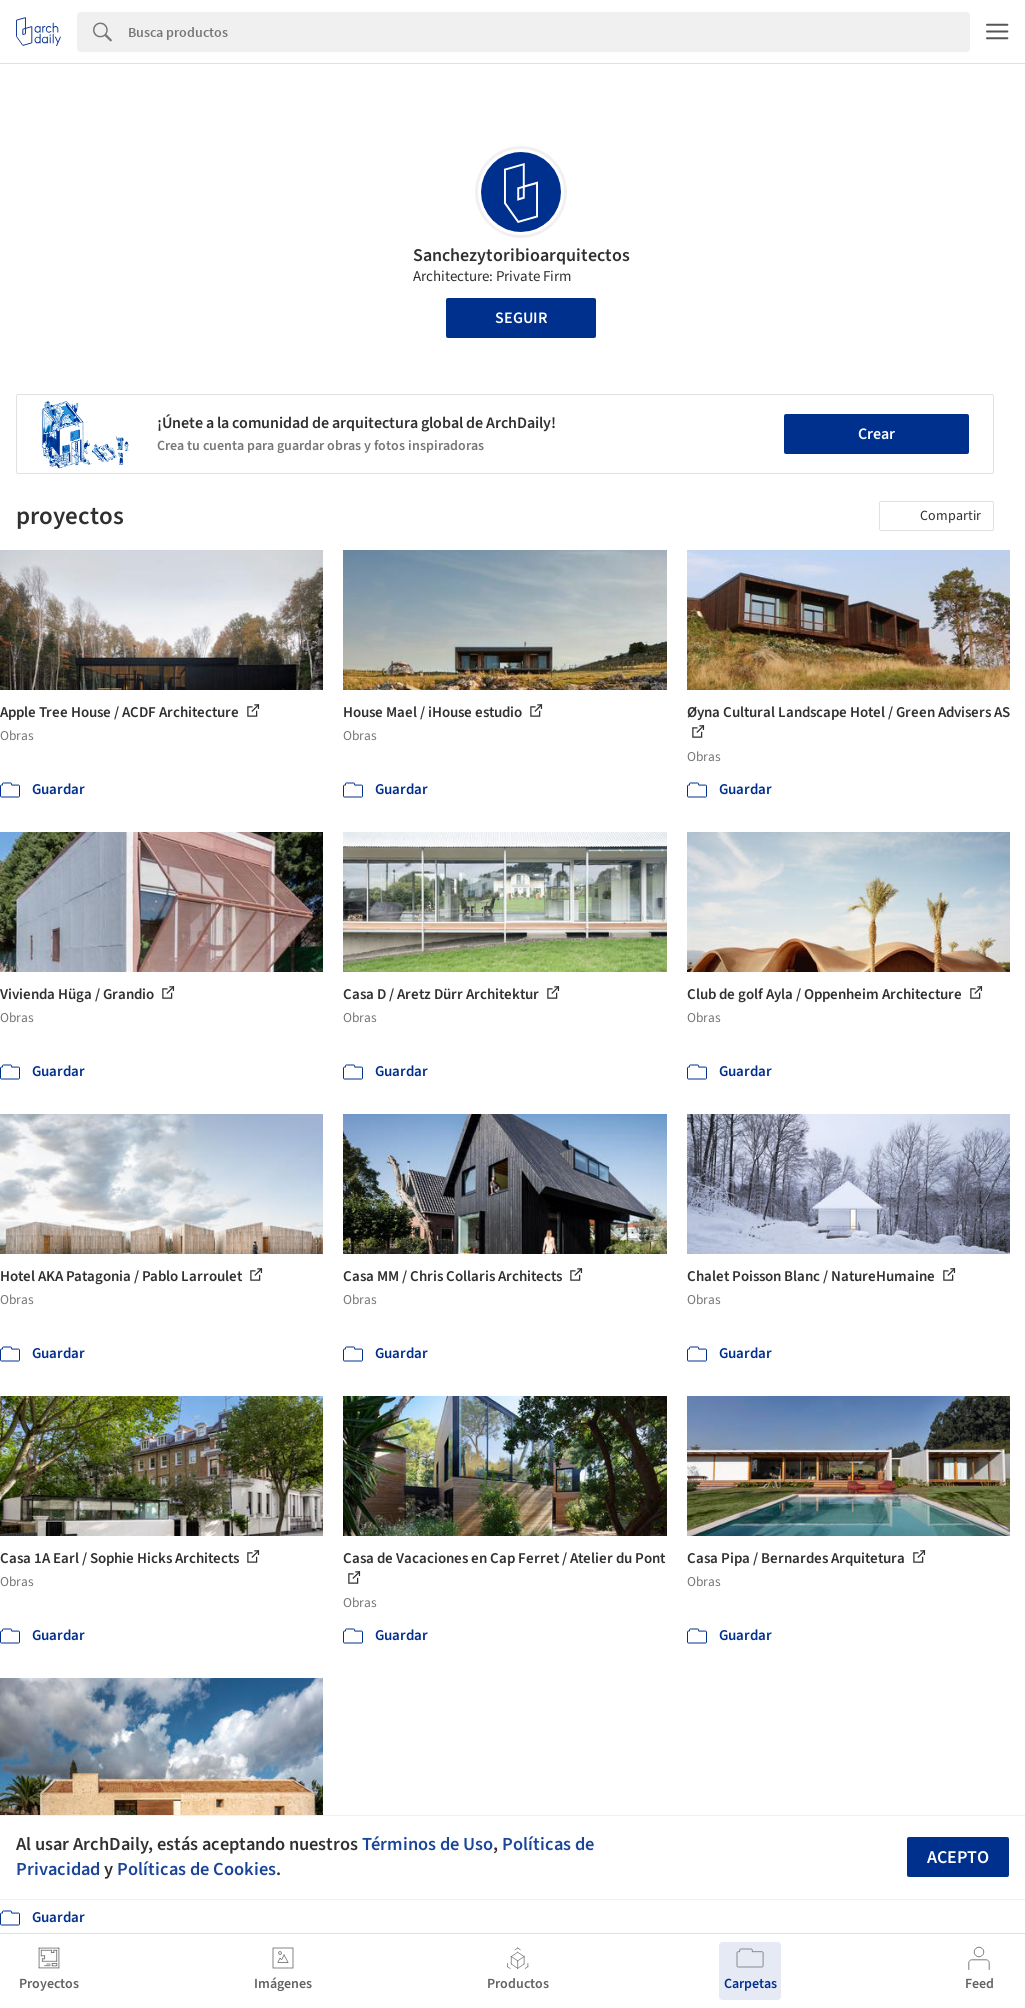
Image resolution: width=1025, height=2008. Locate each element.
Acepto (958, 1857)
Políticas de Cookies (196, 1869)
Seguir (521, 318)
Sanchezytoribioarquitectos (521, 255)
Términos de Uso (427, 1844)
